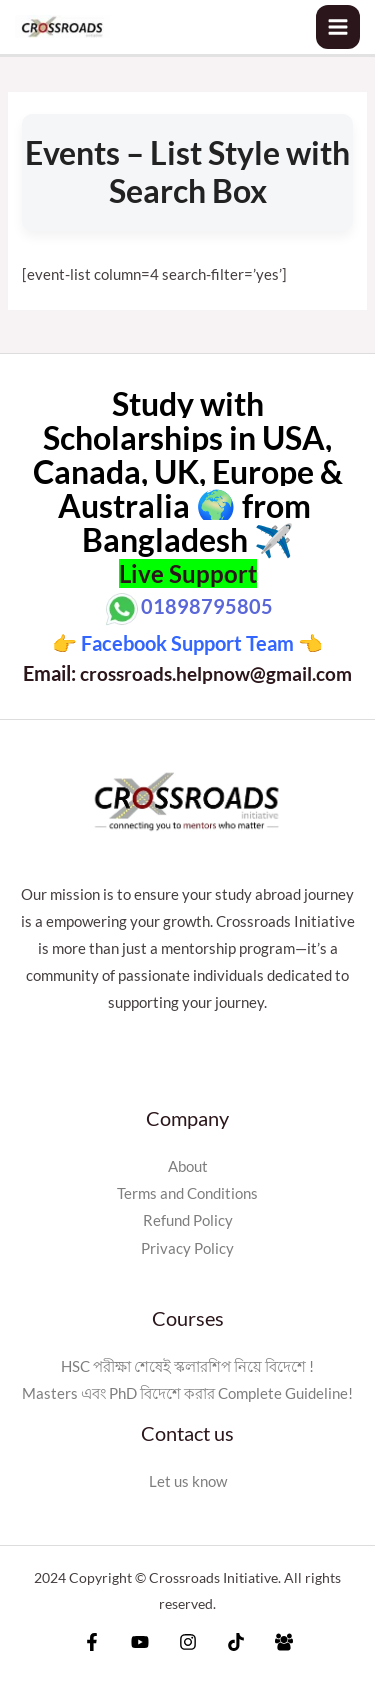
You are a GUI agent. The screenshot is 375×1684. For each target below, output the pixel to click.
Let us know (188, 1481)
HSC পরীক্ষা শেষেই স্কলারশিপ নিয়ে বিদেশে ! (187, 1366)
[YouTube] (140, 1642)
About (188, 1166)
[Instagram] (188, 1642)
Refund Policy (188, 1220)
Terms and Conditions (187, 1193)
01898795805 (207, 606)
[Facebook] (92, 1642)
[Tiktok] (236, 1642)
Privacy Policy (187, 1248)
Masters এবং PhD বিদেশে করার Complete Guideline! (187, 1393)
